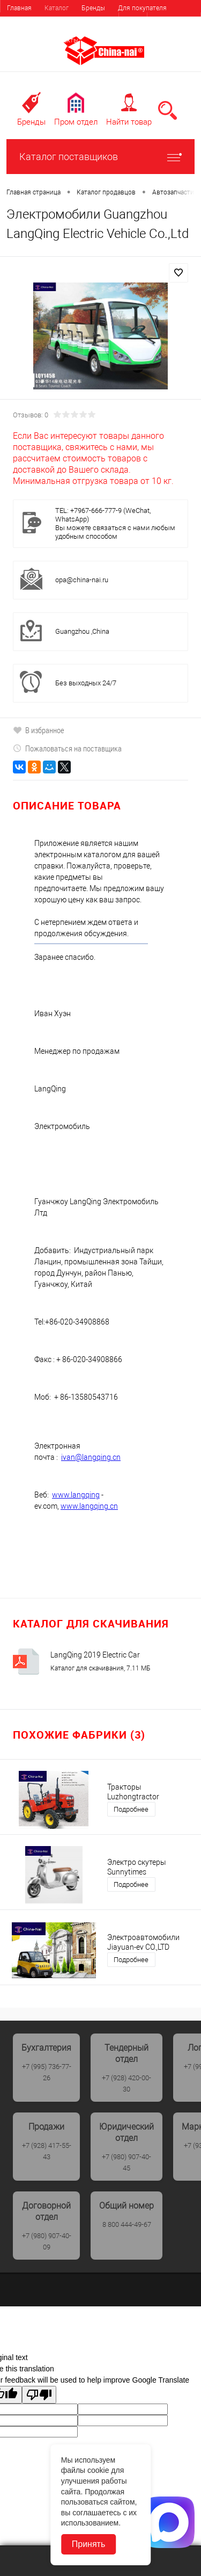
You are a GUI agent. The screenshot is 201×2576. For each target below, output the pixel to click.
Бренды (93, 8)
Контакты (63, 40)
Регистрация (174, 21)
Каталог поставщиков (100, 156)
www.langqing (76, 1494)
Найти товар (129, 122)
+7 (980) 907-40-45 (126, 2162)
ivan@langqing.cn (91, 1457)
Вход (132, 21)
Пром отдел (76, 122)
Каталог (56, 8)
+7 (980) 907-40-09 (46, 2241)
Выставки (21, 40)
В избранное (38, 730)
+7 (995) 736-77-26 (46, 2072)
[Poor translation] (39, 2395)
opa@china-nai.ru (81, 580)
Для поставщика (32, 24)
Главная (19, 8)
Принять (89, 2544)
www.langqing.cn (89, 1506)
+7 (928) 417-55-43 (46, 2151)
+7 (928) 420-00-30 (126, 2083)
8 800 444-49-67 (126, 2224)
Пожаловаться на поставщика (67, 748)
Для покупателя (142, 8)
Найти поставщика (98, 24)
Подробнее (131, 1809)
